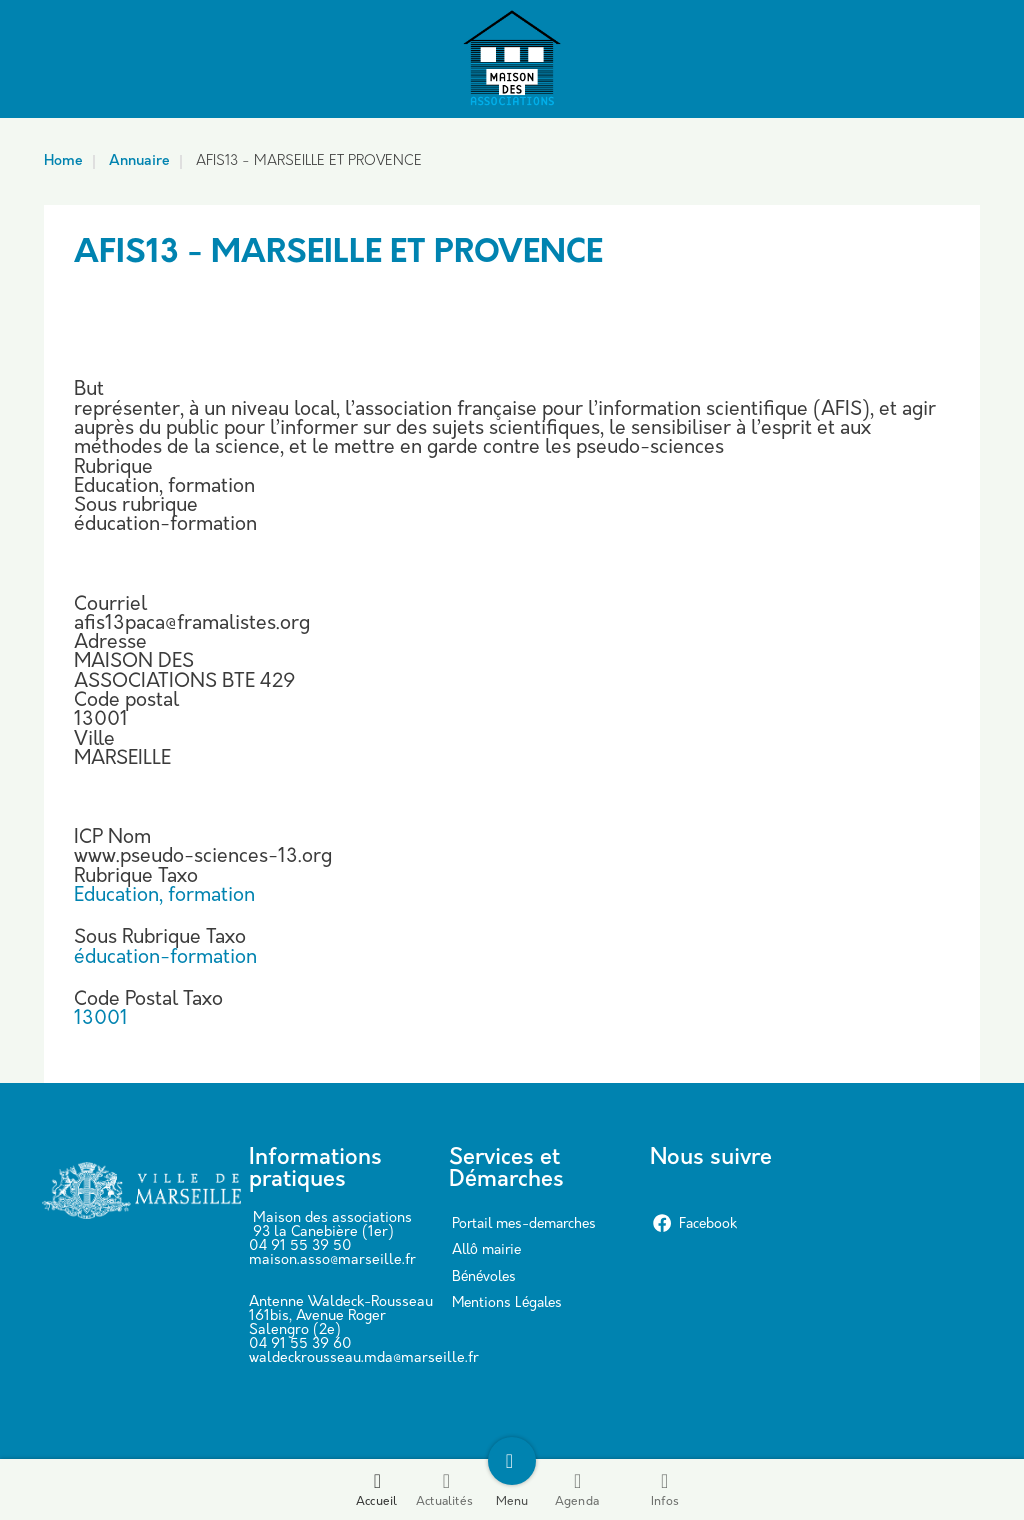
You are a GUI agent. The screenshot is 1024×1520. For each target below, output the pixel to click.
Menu (512, 1489)
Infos (665, 1489)
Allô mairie (486, 1250)
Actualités (444, 1489)
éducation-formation (165, 958)
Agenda (577, 1489)
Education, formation (164, 896)
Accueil (376, 1489)
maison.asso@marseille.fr (332, 1260)
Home (63, 161)
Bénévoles (484, 1277)
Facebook (695, 1224)
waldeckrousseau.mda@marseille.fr (364, 1358)
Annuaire (139, 161)
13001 (101, 1019)
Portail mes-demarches (524, 1224)
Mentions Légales (507, 1303)
